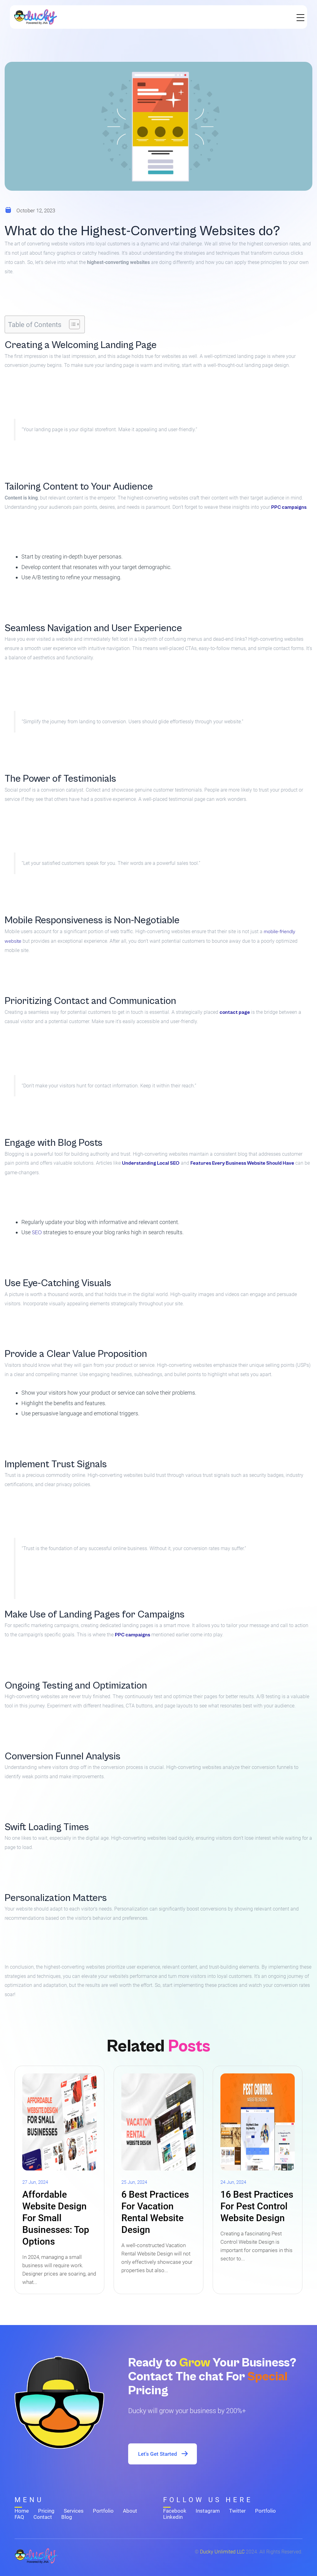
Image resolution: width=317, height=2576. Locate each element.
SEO (37, 1232)
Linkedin (173, 2517)
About (130, 2511)
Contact (42, 2517)
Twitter (237, 2511)
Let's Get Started (163, 2453)
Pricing (46, 2511)
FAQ (19, 2517)
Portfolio (103, 2511)
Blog (66, 2517)
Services (74, 2511)
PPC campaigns (288, 507)
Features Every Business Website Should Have (242, 1163)
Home (22, 2511)
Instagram (208, 2511)
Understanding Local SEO (151, 1163)
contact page (234, 1012)
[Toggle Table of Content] (71, 324)
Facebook (174, 2511)
